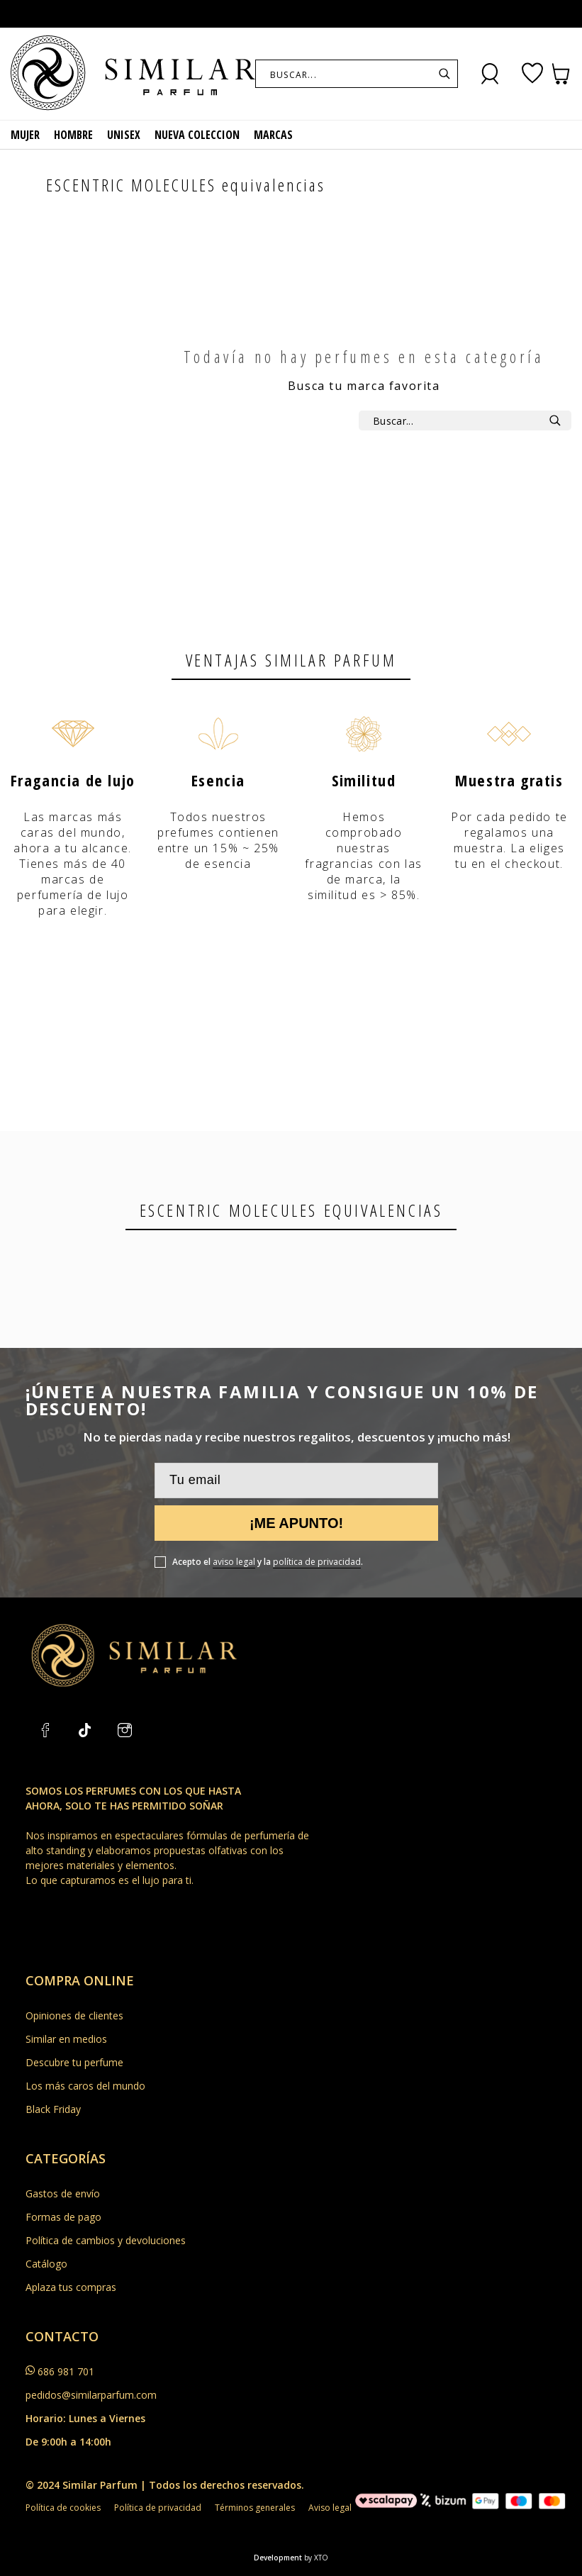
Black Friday (53, 2109)
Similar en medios (66, 2039)
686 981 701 (66, 2371)
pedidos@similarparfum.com (91, 2395)
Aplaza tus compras (71, 2287)
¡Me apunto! (296, 1523)
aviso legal (234, 1562)
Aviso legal (330, 2508)
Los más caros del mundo (85, 2085)
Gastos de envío (63, 2193)
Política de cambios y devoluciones (106, 2240)
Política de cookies (63, 2508)
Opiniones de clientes (74, 2015)
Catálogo (46, 2263)
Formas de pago (63, 2217)
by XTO (316, 2558)
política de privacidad (317, 1562)
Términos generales (255, 2508)
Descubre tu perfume (74, 2062)
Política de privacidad (157, 2508)
